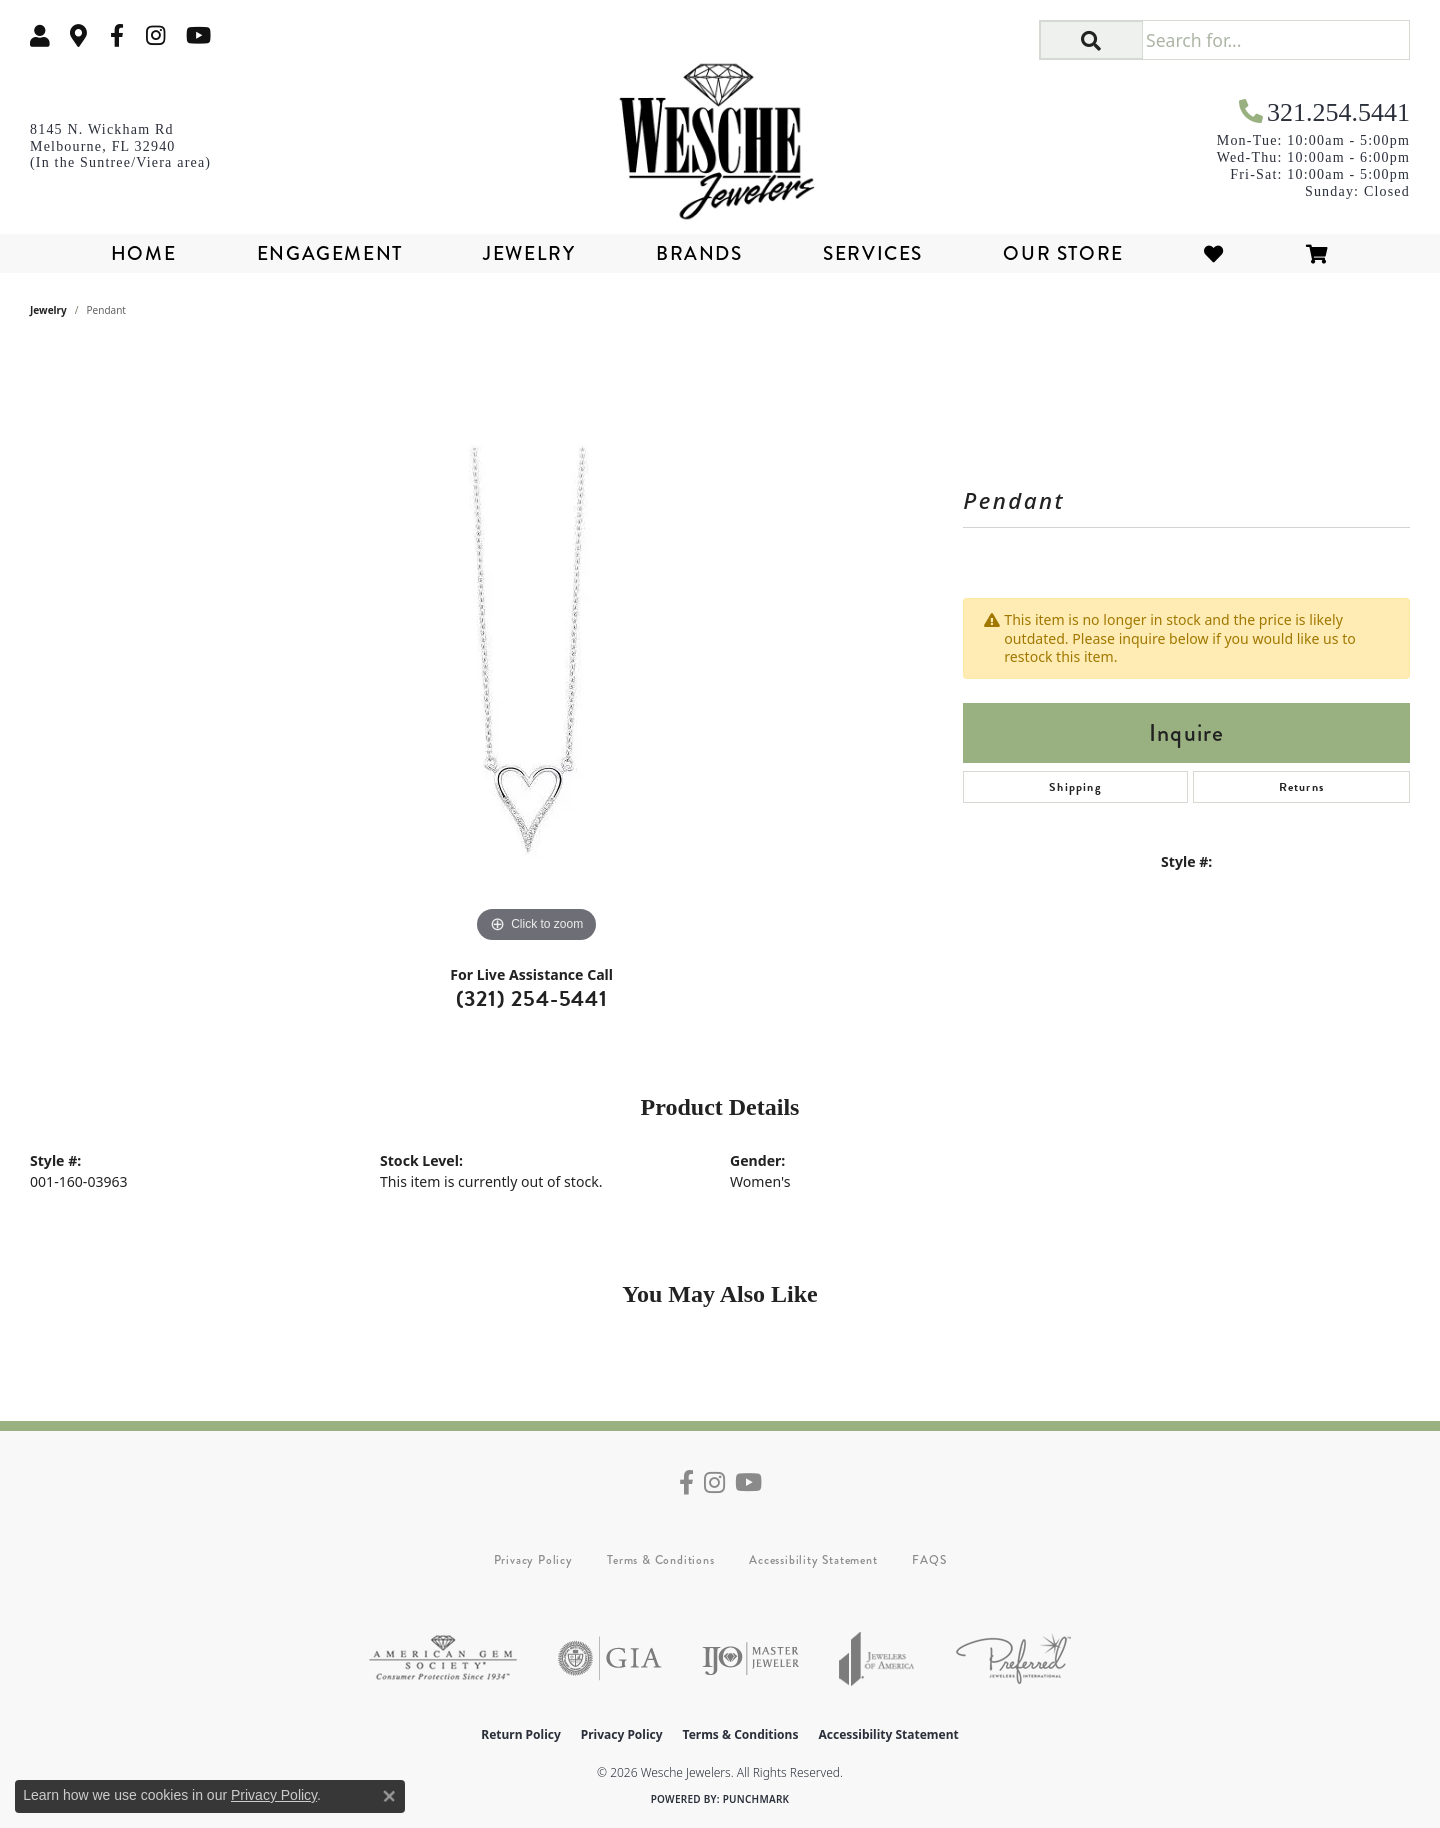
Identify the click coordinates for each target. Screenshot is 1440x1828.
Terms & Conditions (660, 1560)
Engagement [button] (330, 253)
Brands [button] (699, 253)
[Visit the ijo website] (750, 1658)
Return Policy (521, 1734)
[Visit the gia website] (610, 1658)
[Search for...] (1275, 40)
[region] (537, 648)
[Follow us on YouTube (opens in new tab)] (198, 35)
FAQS (929, 1560)
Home (143, 253)
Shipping (1075, 787)
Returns (1301, 787)
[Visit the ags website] (443, 1658)
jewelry (48, 310)
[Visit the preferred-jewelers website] (1013, 1658)
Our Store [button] (1063, 253)
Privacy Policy (533, 1560)
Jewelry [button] (529, 253)
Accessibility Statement (813, 1560)
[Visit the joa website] (877, 1658)
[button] (40, 35)
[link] (79, 35)
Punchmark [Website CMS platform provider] (756, 1799)
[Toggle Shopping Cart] (1318, 253)
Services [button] (873, 253)
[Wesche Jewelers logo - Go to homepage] (720, 134)
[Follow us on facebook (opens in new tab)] (117, 35)
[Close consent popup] (389, 1796)
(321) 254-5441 (532, 998)
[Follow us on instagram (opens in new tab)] (156, 35)
